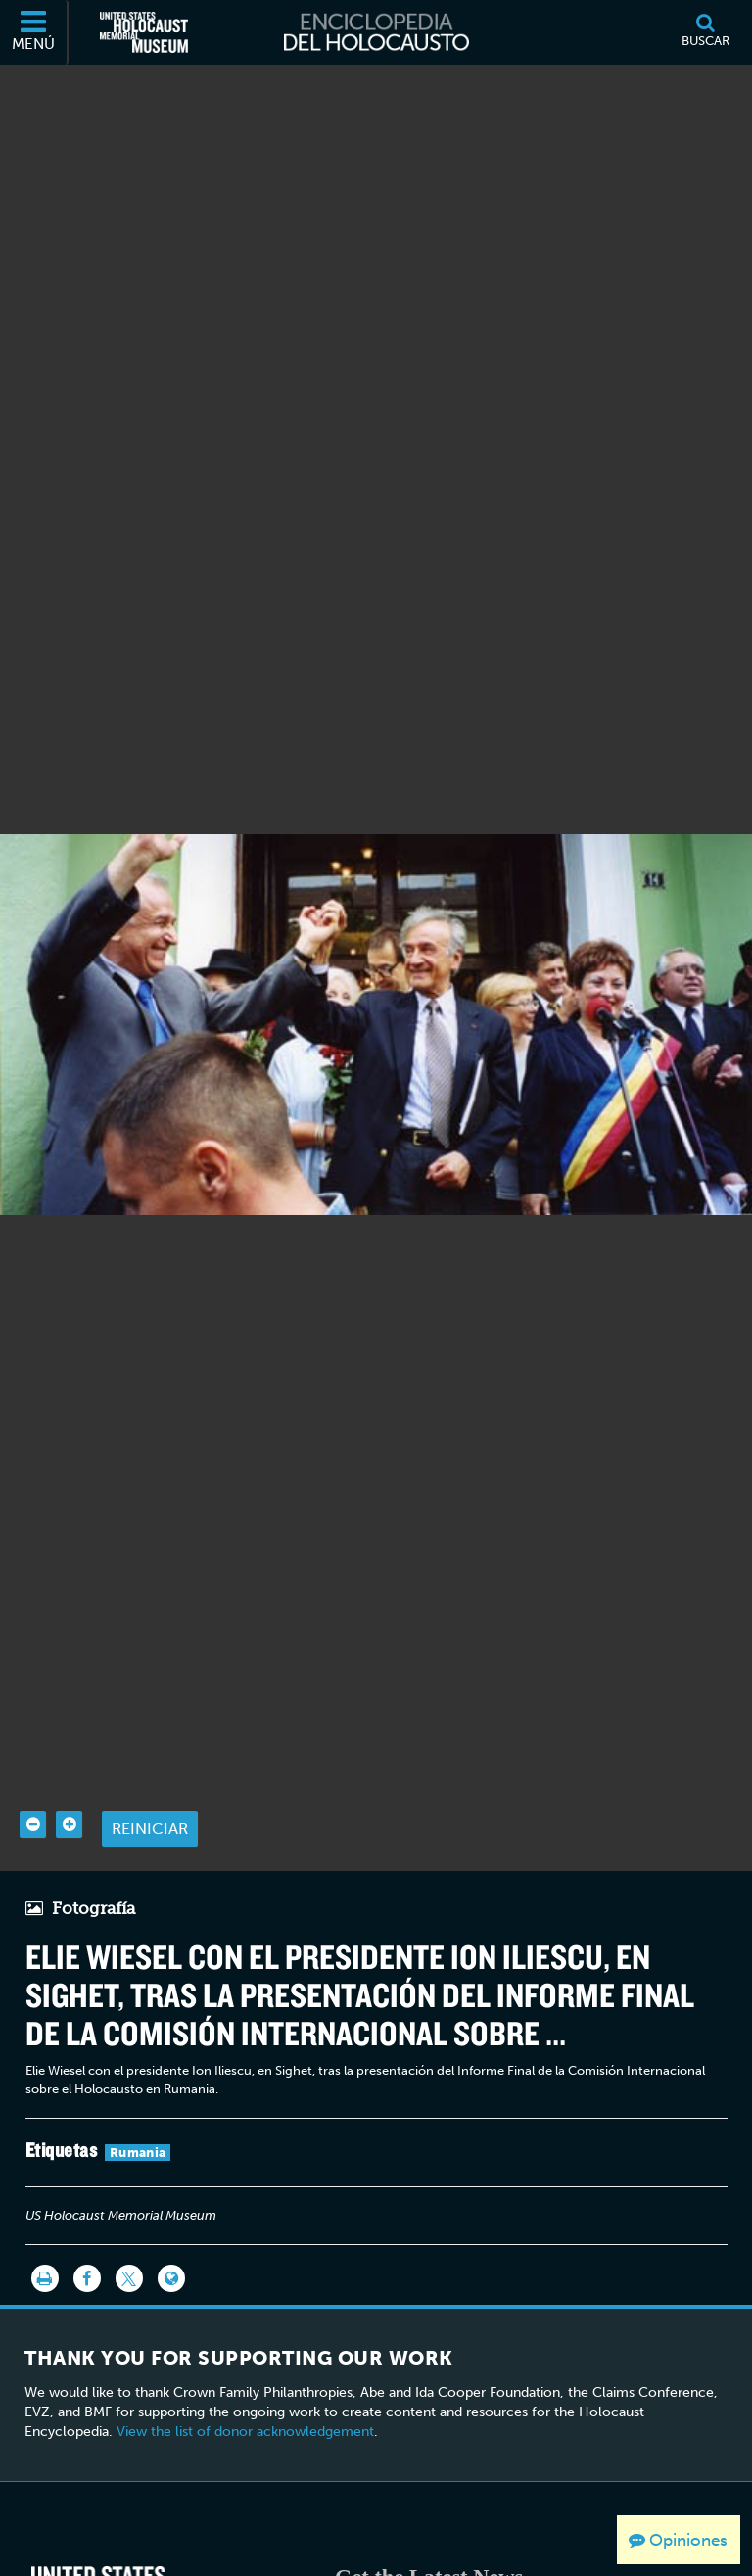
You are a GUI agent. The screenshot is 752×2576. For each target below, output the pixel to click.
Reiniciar (150, 1784)
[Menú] (34, 32)
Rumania (137, 2107)
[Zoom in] (69, 1780)
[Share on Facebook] (87, 2234)
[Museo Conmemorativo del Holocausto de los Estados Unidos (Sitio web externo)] (144, 32)
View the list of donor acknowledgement (245, 2386)
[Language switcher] (171, 2234)
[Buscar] (705, 32)
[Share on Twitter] (129, 2234)
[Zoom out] (33, 1780)
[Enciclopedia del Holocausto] (376, 32)
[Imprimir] (45, 2234)
